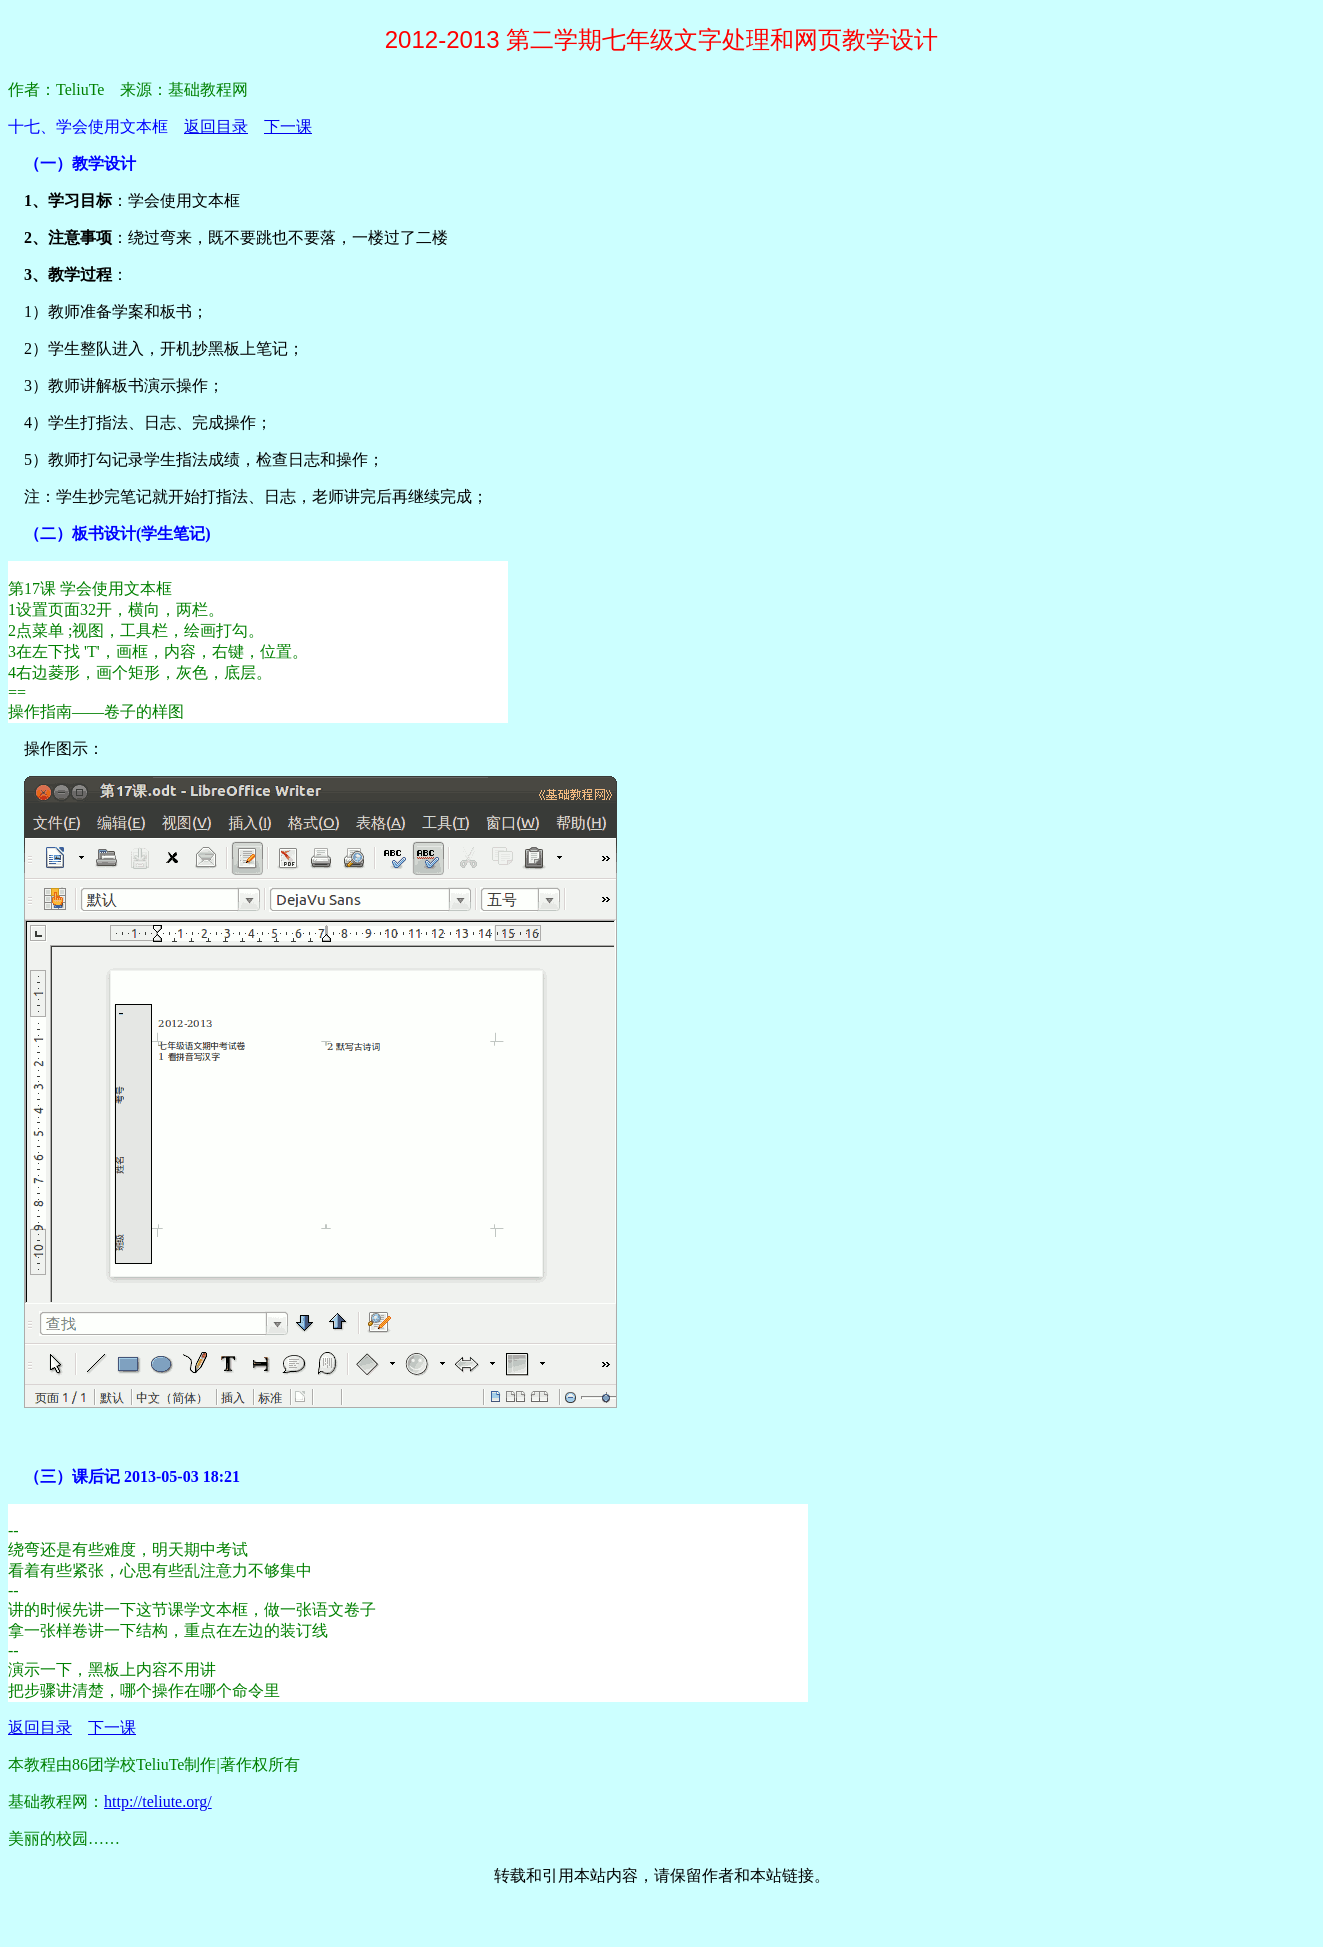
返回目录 (216, 126)
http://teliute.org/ (158, 1801)
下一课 (288, 126)
